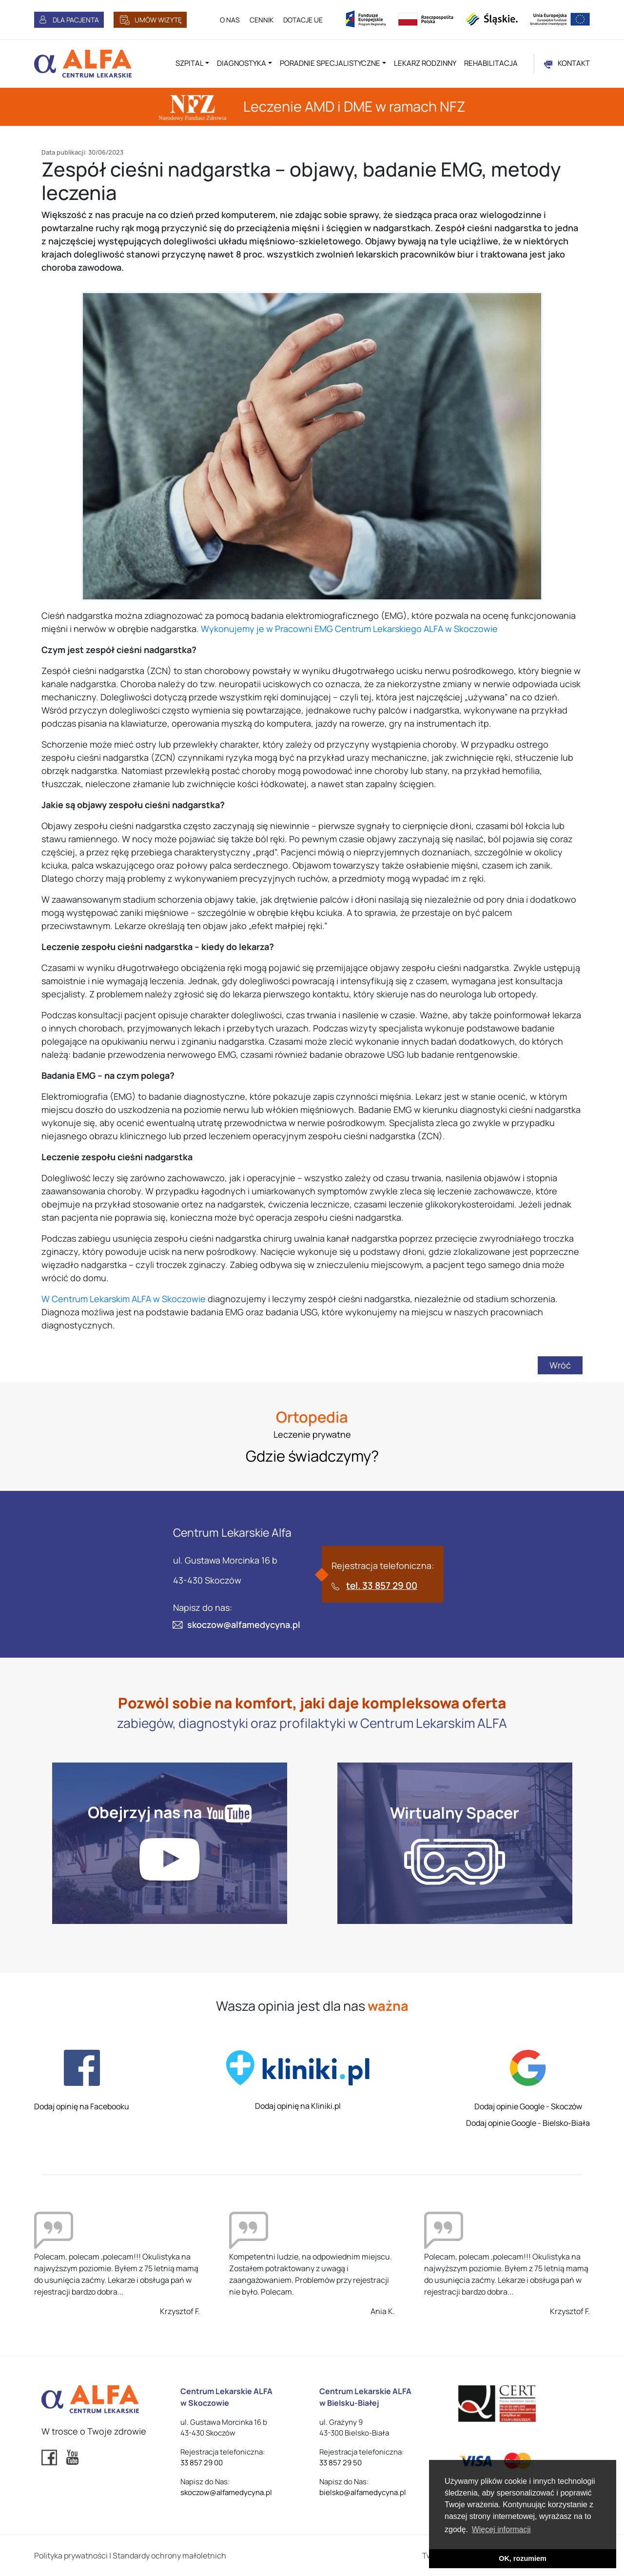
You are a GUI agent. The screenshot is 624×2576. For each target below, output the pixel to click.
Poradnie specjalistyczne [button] (330, 63)
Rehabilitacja (491, 63)
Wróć (560, 1365)
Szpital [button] (190, 63)
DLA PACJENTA (76, 19)
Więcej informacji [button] (501, 2529)
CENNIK (261, 19)
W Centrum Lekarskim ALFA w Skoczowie (123, 1299)
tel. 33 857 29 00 (381, 1585)
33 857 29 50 (340, 2462)
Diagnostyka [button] (241, 63)
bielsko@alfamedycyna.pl (362, 2492)
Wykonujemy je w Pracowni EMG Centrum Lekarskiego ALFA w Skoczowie (349, 628)
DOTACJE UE (303, 19)
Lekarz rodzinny (425, 63)
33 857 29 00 (201, 2462)
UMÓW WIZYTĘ (158, 19)
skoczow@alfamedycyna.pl (243, 1624)
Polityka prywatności (71, 2555)
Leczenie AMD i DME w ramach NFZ (312, 106)
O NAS (230, 19)
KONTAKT (574, 63)
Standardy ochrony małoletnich (169, 2555)
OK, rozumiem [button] (522, 2558)
